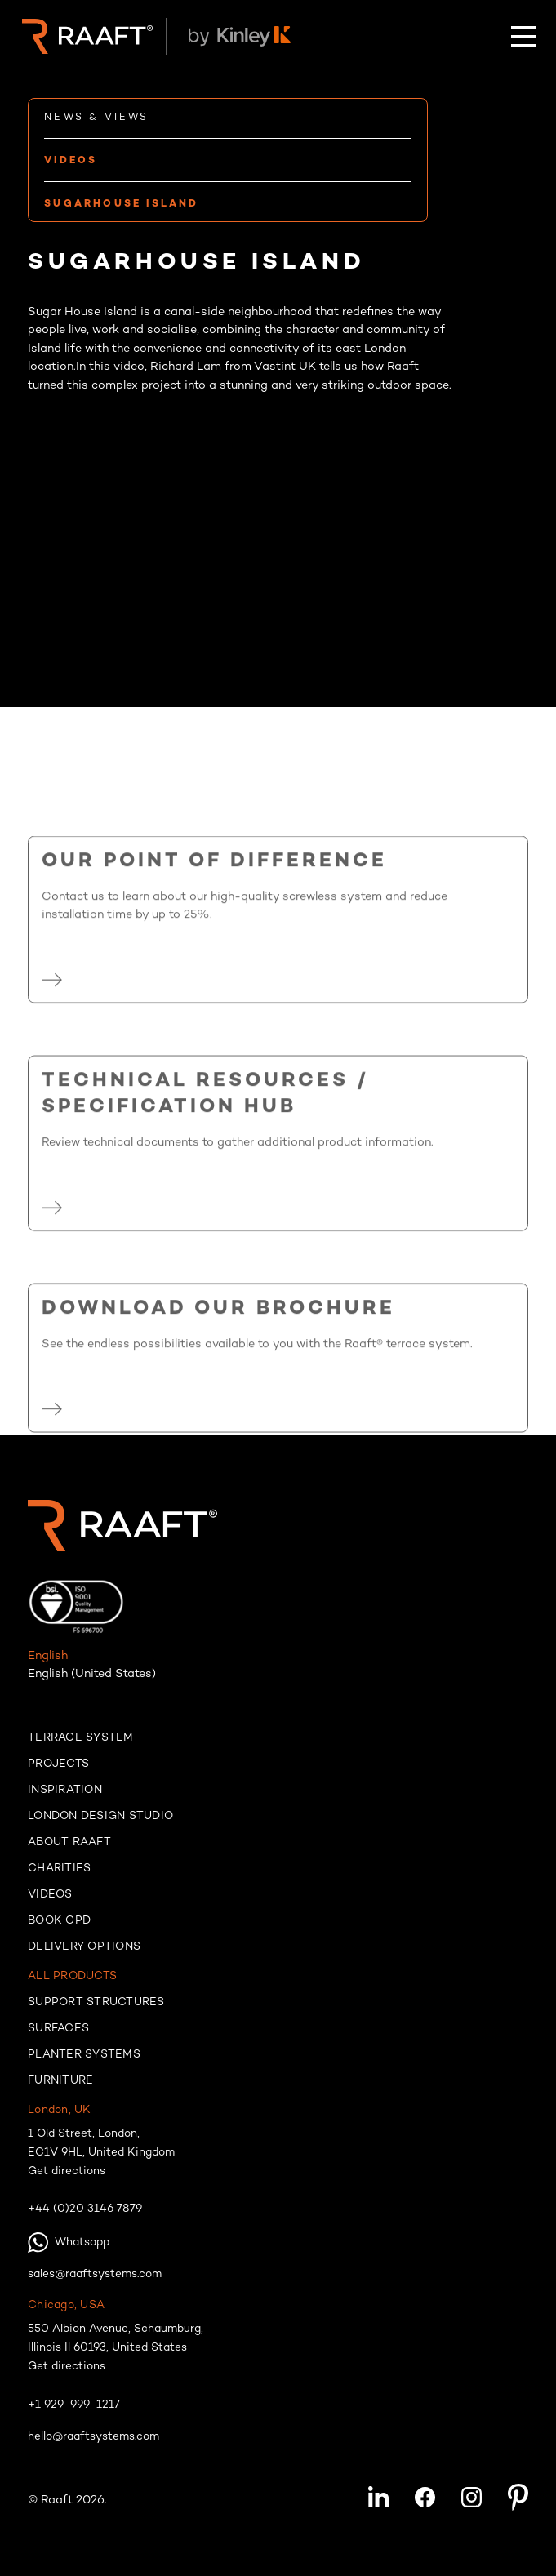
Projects (58, 1764)
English (48, 1656)
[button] (523, 36)
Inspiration (65, 1790)
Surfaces (58, 2029)
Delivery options (84, 1947)
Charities (59, 1869)
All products (72, 1976)
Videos (50, 1895)
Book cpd (59, 1921)
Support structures (96, 2003)
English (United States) (92, 1674)
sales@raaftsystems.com (95, 2274)
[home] (83, 37)
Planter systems (84, 2055)
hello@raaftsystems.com (93, 2437)
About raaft (69, 1843)
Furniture (60, 2081)
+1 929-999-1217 (74, 2405)
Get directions (66, 2172)
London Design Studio (100, 1816)
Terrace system (81, 1738)
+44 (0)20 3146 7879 (85, 2209)
